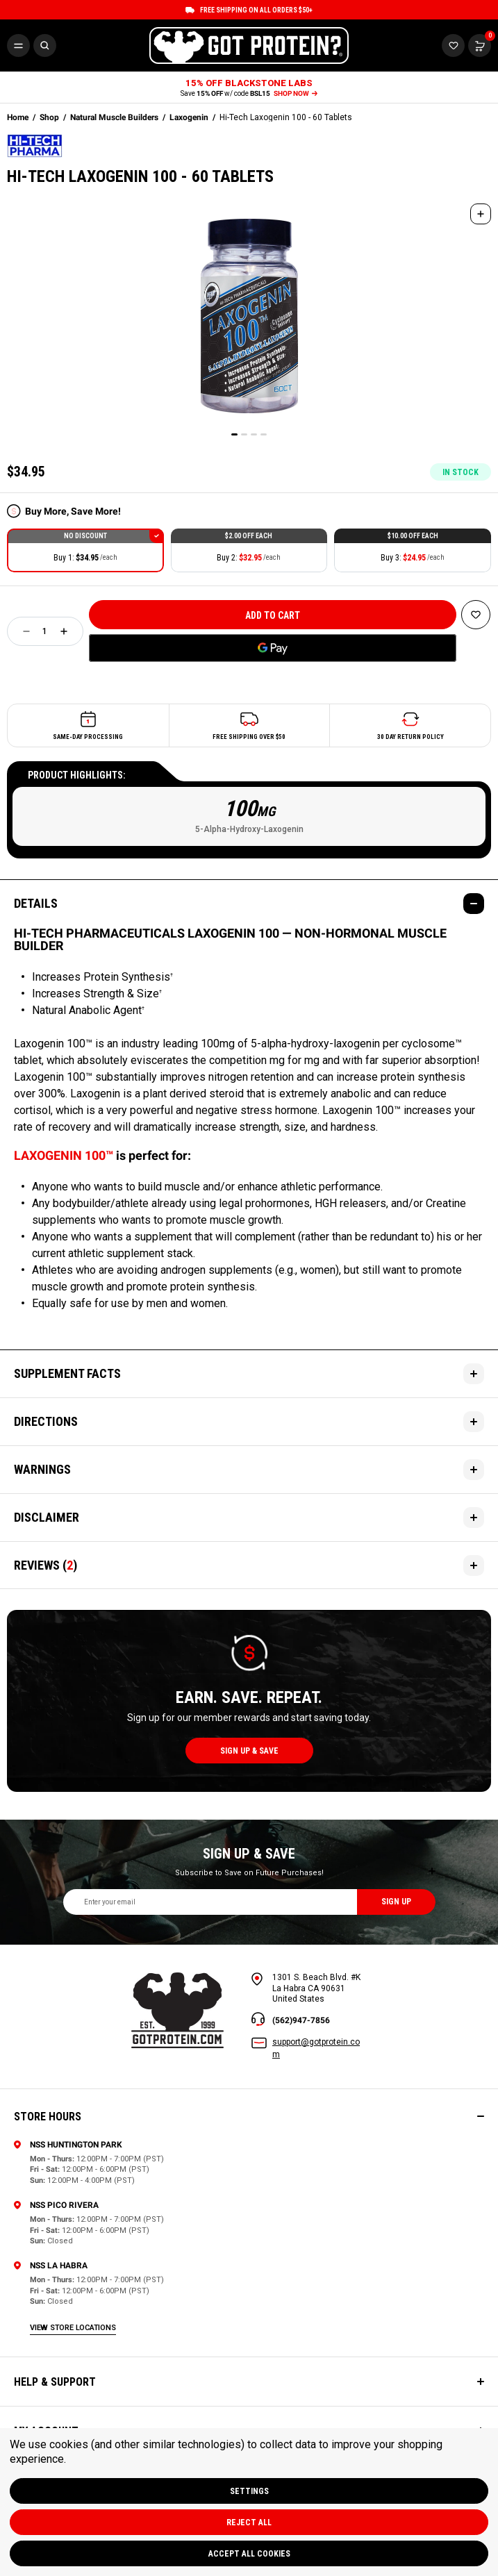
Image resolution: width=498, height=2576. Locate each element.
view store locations (73, 2327)
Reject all (249, 2522)
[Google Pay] (272, 648)
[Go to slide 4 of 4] (263, 434)
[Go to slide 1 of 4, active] (234, 434)
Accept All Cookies (249, 2554)
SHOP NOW (295, 93)
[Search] (44, 45)
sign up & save (249, 1751)
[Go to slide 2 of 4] (244, 434)
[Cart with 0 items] (453, 45)
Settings (249, 2491)
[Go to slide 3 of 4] (254, 434)
